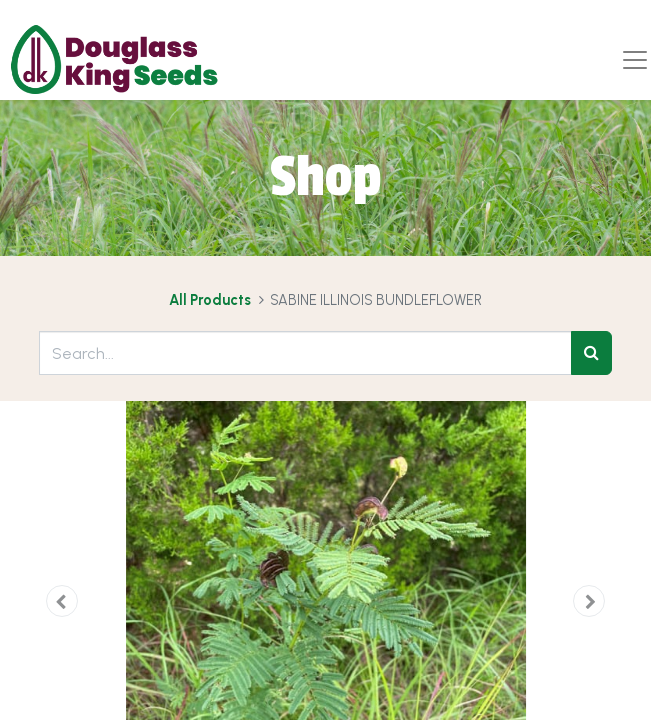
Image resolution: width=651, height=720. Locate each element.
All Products (210, 300)
